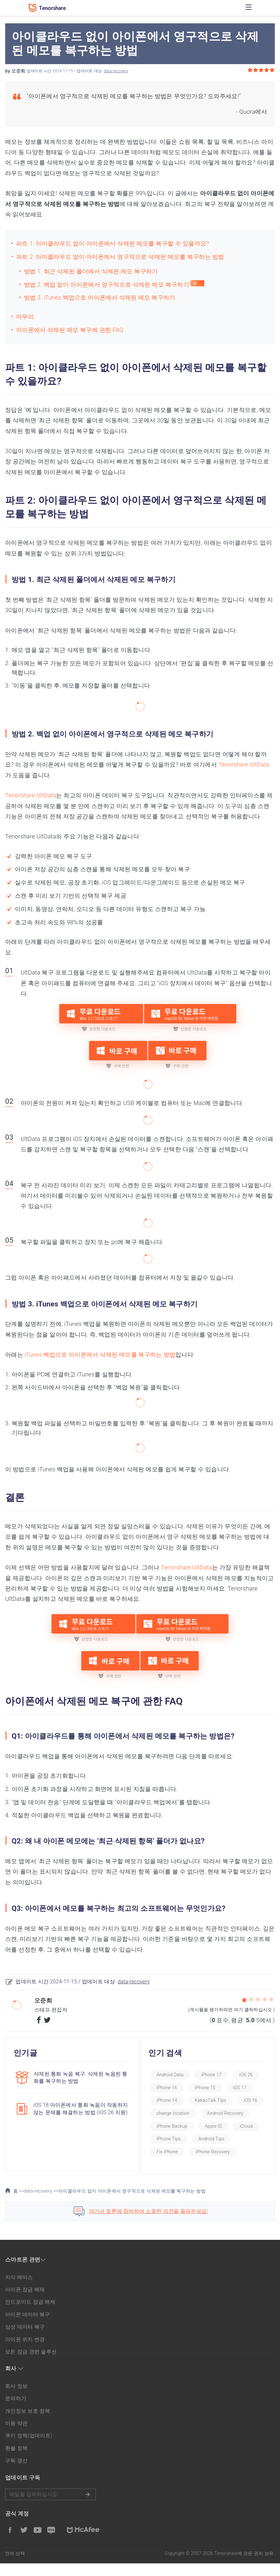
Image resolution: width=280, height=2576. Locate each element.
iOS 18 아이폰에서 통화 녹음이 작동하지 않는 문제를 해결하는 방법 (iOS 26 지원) (78, 2111)
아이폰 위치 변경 (25, 2352)
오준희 (18, 71)
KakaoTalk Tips (215, 2100)
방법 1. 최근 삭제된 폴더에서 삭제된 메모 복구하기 (91, 271)
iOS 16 (168, 2113)
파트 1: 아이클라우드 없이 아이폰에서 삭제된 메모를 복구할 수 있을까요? (112, 243)
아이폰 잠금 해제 (25, 2302)
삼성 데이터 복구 (25, 2340)
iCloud (203, 2138)
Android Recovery (180, 2126)
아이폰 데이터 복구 (27, 2327)
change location (209, 2113)
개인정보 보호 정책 (27, 2424)
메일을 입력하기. (50, 2507)
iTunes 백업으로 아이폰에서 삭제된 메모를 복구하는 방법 (100, 1354)
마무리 (25, 316)
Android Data (175, 2074)
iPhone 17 (217, 2074)
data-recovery (116, 71)
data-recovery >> (41, 2203)
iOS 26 (251, 2074)
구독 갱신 (16, 2473)
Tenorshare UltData (243, 764)
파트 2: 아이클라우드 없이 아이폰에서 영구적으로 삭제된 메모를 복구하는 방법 (120, 256)
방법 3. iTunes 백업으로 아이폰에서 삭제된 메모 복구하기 (99, 297)
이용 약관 (16, 2436)
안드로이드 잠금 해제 (30, 2315)
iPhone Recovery (179, 2164)
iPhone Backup (231, 2126)
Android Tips (175, 2151)
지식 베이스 (19, 2290)
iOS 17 (245, 2087)
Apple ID (170, 2138)
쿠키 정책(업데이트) (28, 2448)
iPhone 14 (172, 2100)
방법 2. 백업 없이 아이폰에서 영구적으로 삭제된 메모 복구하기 (106, 284)
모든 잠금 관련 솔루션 (31, 2365)
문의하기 (15, 2411)
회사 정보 (16, 2399)
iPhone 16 (172, 2087)
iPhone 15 (210, 2087)
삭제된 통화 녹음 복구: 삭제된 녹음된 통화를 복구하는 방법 (77, 2077)
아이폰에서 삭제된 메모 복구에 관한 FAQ (69, 329)
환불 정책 (16, 2461)
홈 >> (14, 2203)
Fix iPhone (216, 2151)
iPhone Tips (239, 2138)
